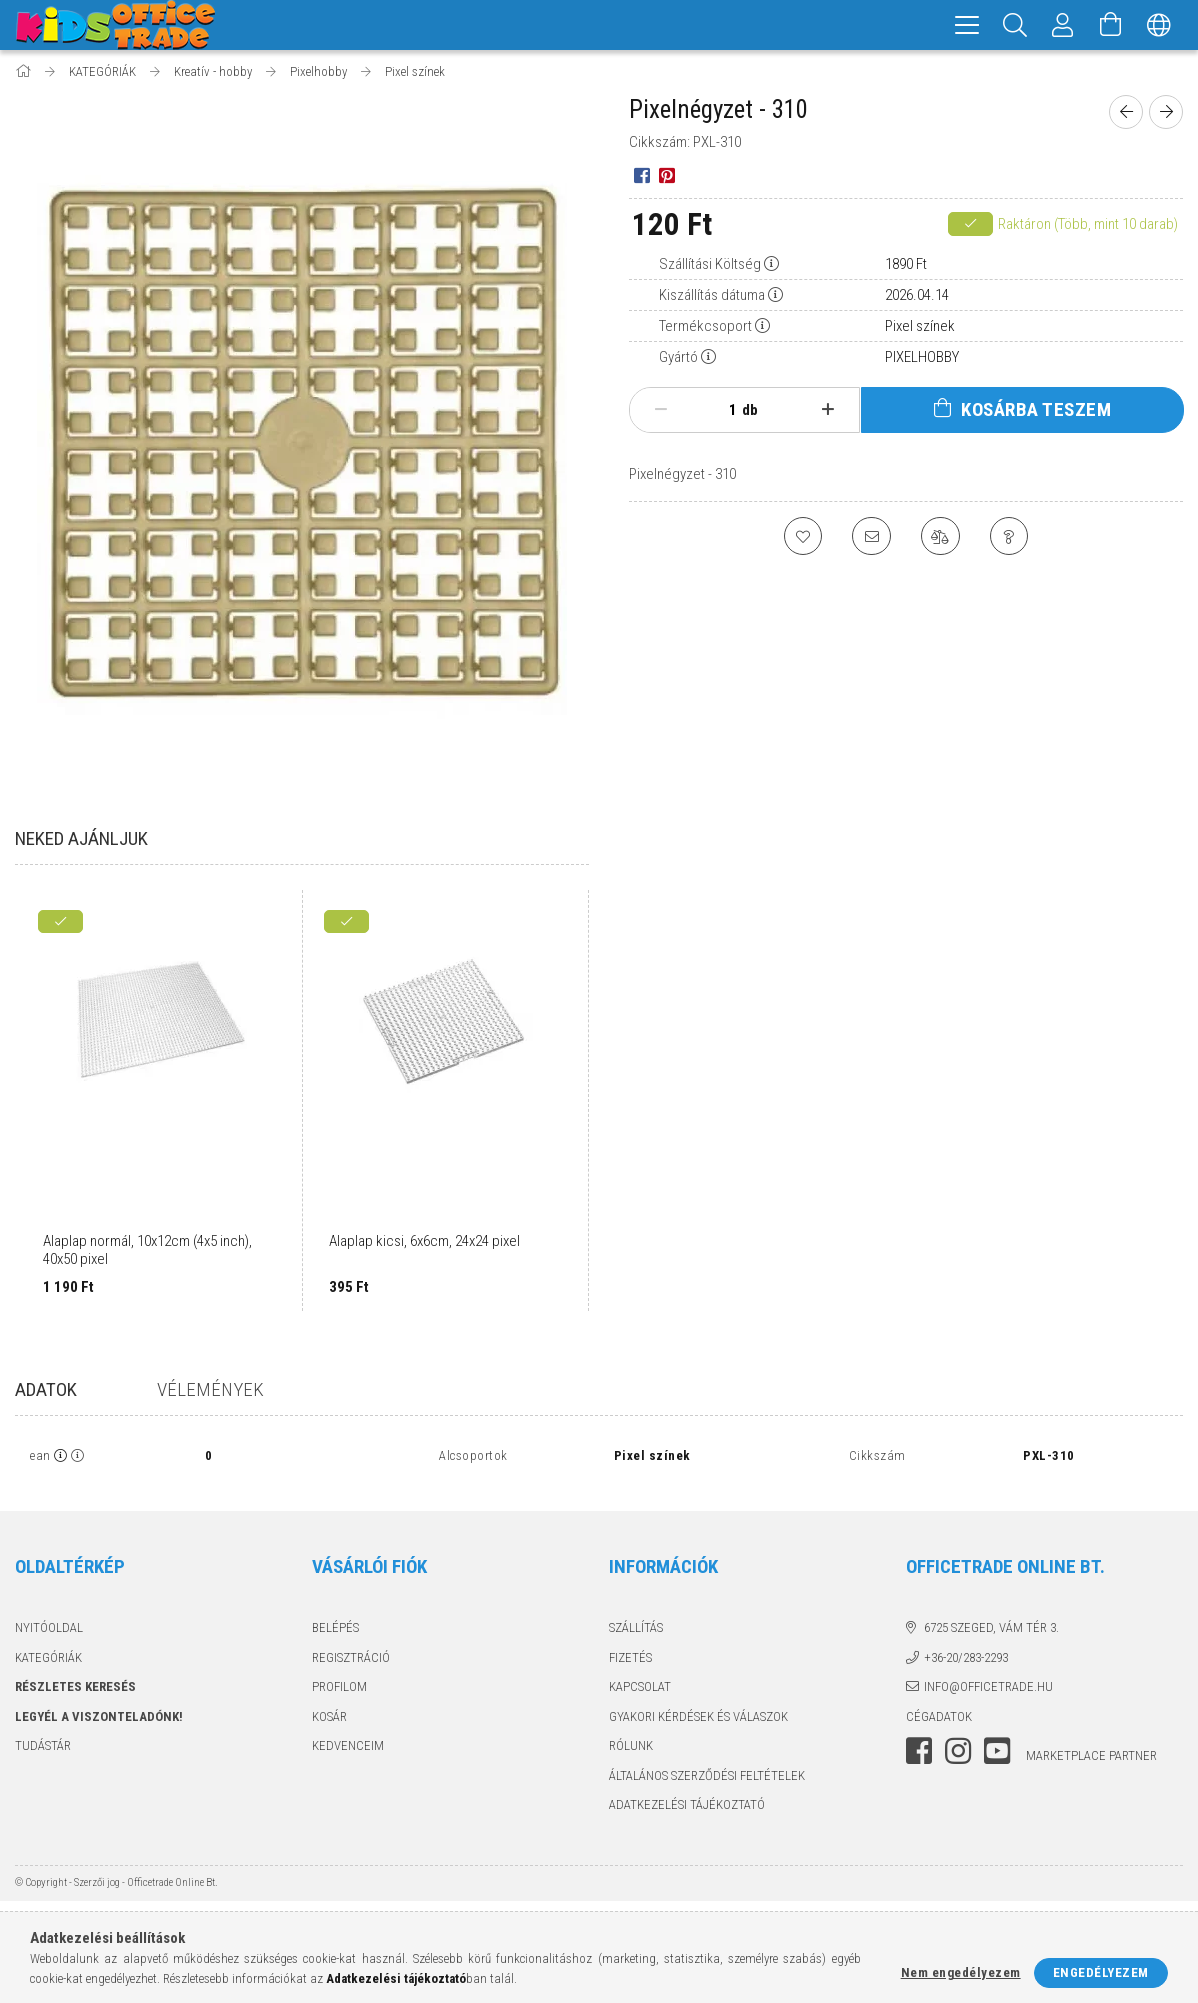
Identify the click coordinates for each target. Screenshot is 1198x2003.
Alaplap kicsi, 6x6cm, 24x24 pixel (424, 1244)
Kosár (329, 1719)
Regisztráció (351, 1660)
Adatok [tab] (46, 1392)
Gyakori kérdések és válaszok (698, 1719)
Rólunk (631, 1748)
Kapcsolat (640, 1689)
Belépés (335, 1630)
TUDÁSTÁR (43, 1748)
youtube (997, 1754)
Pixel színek (920, 329)
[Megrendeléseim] (1063, 25)
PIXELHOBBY (922, 360)
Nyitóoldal (49, 1630)
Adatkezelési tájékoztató (687, 1807)
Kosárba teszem (1036, 412)
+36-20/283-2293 (966, 1660)
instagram (958, 1754)
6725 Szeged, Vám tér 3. (991, 1630)
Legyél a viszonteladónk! (99, 1719)
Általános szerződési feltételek (707, 1778)
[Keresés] (1015, 25)
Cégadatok (939, 1719)
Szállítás (636, 1630)
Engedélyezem (1101, 1972)
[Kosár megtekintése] (1111, 25)
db (750, 413)
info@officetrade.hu (988, 1689)
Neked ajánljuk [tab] (81, 841)
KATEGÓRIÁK (48, 1660)
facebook (919, 1754)
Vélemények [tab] (210, 1392)
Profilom (339, 1689)
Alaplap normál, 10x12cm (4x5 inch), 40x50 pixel (147, 1253)
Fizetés (630, 1660)
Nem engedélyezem (961, 1972)
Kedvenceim (348, 1748)
